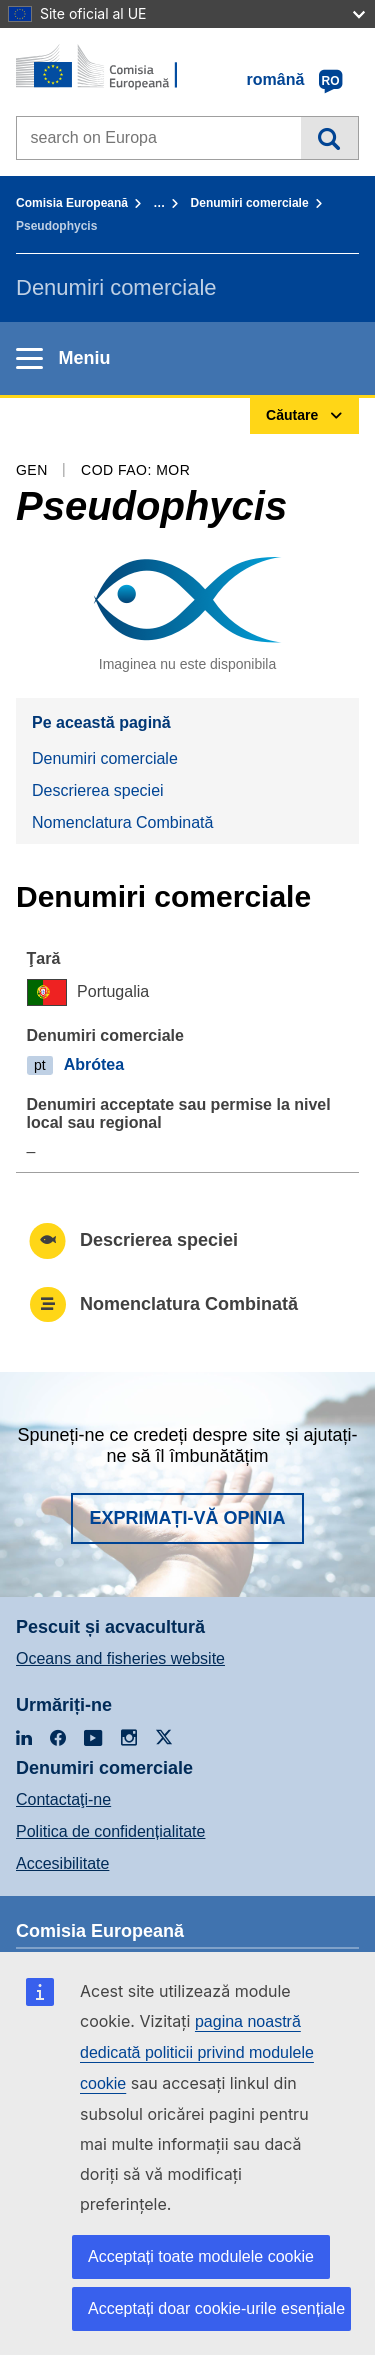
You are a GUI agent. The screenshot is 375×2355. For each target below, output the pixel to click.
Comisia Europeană (72, 203)
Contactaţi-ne (63, 1799)
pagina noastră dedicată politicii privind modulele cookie (197, 2052)
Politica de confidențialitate (110, 1831)
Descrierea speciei (98, 790)
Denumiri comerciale (250, 203)
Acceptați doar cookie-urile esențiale (216, 2308)
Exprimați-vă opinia (187, 1518)
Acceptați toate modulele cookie (201, 2256)
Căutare (329, 138)
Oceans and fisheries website (120, 1658)
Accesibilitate (62, 1863)
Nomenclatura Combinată (122, 822)
